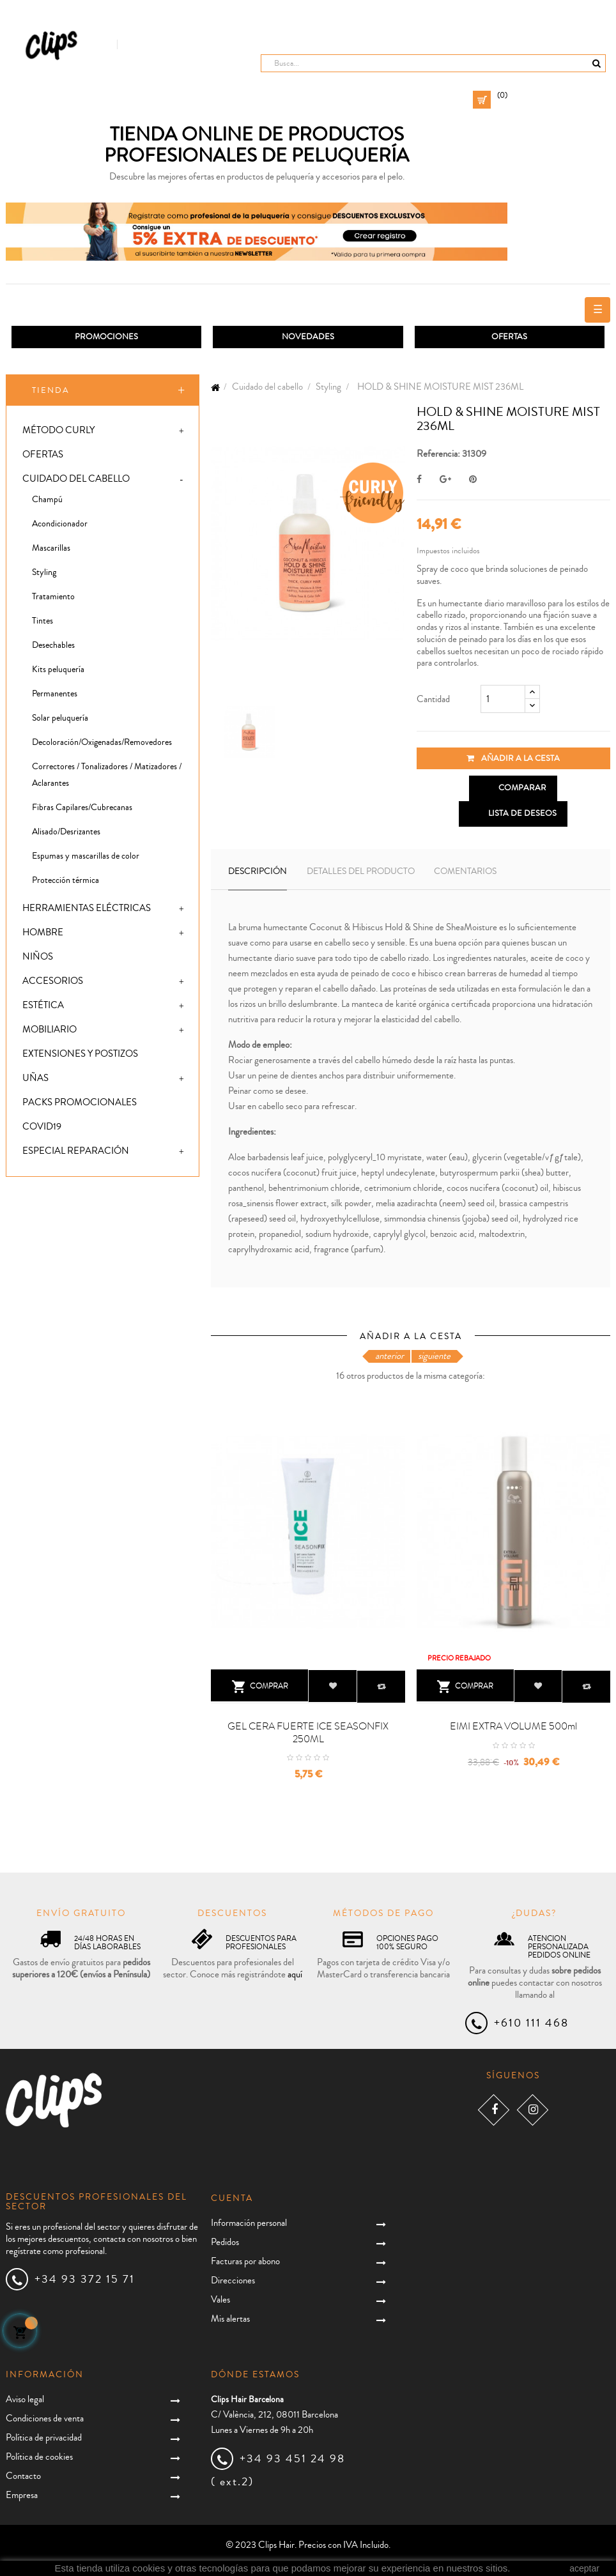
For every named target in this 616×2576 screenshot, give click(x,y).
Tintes (42, 621)
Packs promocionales (79, 1103)
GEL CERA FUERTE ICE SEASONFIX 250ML (308, 1732)
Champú (47, 500)
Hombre (42, 933)
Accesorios (52, 981)
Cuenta (232, 2198)
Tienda (51, 390)
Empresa (22, 2495)
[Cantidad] (503, 700)
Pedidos (225, 2243)
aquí (295, 1975)
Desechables (53, 646)
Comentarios (465, 871)
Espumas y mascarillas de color (85, 856)
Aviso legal (25, 2399)
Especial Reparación (75, 1151)
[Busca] (433, 63)
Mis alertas (230, 2319)
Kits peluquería (58, 670)
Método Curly (58, 431)
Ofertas (42, 455)
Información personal (249, 2223)
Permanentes (54, 694)
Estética (43, 1006)
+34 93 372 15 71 (85, 2279)
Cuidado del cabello (76, 479)
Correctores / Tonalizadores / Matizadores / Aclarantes (106, 775)
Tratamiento (53, 597)
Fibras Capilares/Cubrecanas (82, 808)
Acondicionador (60, 524)
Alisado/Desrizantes (66, 832)
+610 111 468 (531, 2022)
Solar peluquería (60, 718)
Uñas (35, 1078)
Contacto (23, 2476)
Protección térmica (65, 881)
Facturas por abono (245, 2262)
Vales (220, 2300)
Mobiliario (49, 1030)
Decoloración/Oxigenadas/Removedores (102, 743)
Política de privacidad (44, 2437)
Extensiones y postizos (80, 1054)
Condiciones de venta (45, 2418)
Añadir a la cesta (513, 759)
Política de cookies (39, 2457)
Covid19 (41, 1127)
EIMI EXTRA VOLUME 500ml (513, 1726)
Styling (44, 573)
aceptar (584, 2568)
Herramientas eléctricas (86, 909)
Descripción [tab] (257, 871)
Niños (37, 957)
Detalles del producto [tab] (361, 871)
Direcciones (233, 2281)
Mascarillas (51, 548)
